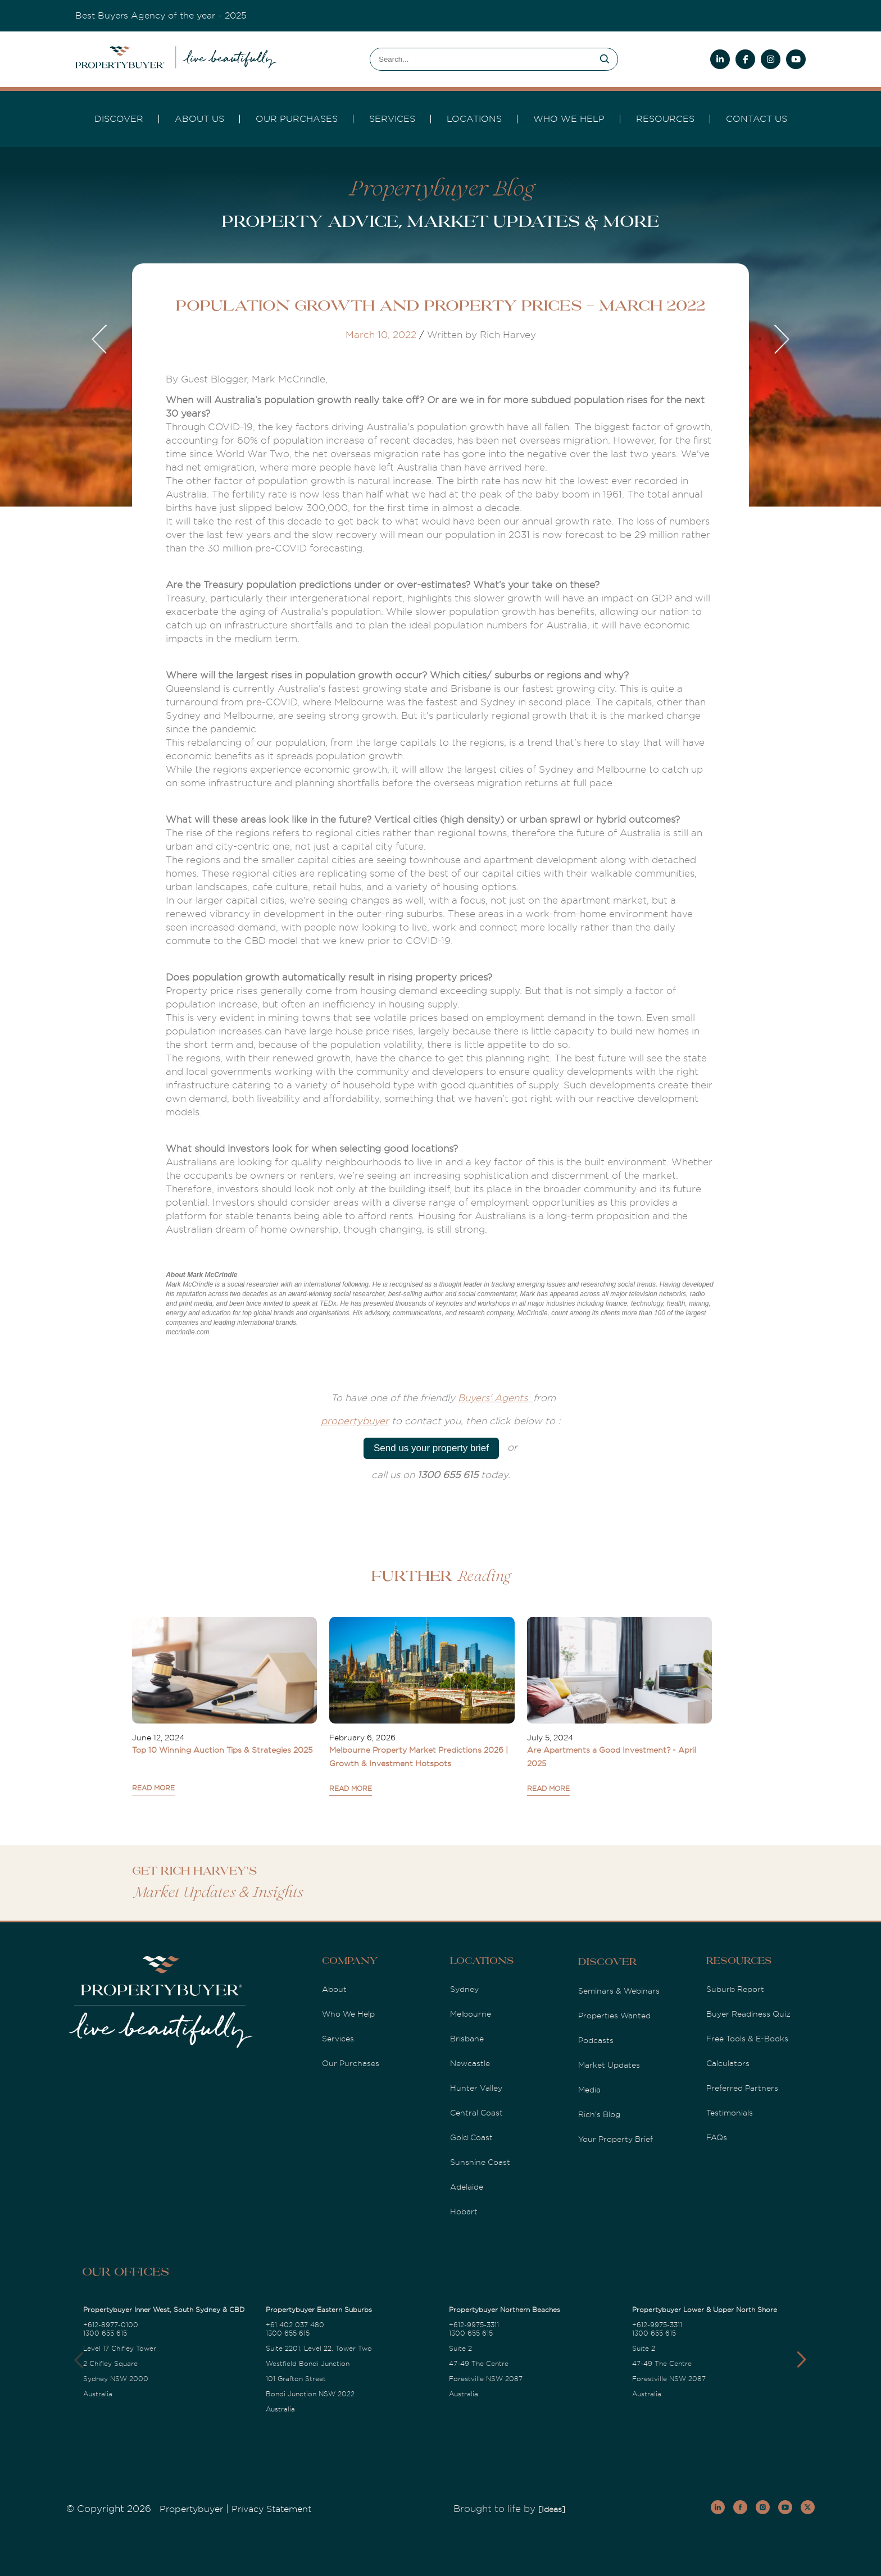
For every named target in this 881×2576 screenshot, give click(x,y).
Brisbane (467, 2038)
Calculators (728, 2063)
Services (338, 2038)
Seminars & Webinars (619, 1990)
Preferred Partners (742, 2087)
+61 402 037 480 (295, 2325)
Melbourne (470, 2013)
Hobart (464, 2211)
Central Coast (476, 2112)
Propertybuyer (191, 2509)
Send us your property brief (431, 1448)
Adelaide (466, 2186)
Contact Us (756, 119)
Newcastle (470, 2063)
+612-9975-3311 (474, 2325)
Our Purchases (297, 119)
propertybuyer (355, 1421)
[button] (801, 2359)
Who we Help (569, 119)
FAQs (716, 2137)
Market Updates (609, 2064)
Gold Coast (471, 2137)
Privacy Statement (271, 2509)
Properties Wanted (614, 2015)
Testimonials (729, 2112)
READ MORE (153, 1788)
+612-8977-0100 (110, 2325)
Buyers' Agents (495, 1398)
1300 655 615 (105, 2333)
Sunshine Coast (480, 2162)
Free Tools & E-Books (747, 2038)
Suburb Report (735, 1989)
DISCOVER (118, 119)
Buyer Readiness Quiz (748, 2013)
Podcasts (596, 2040)
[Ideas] (551, 2509)
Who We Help (348, 2013)
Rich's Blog (599, 2114)
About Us (199, 119)
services (392, 119)
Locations (474, 119)
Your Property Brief (615, 2139)
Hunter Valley (476, 2087)
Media (589, 2089)
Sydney (464, 1989)
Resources (665, 119)
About (334, 1989)
